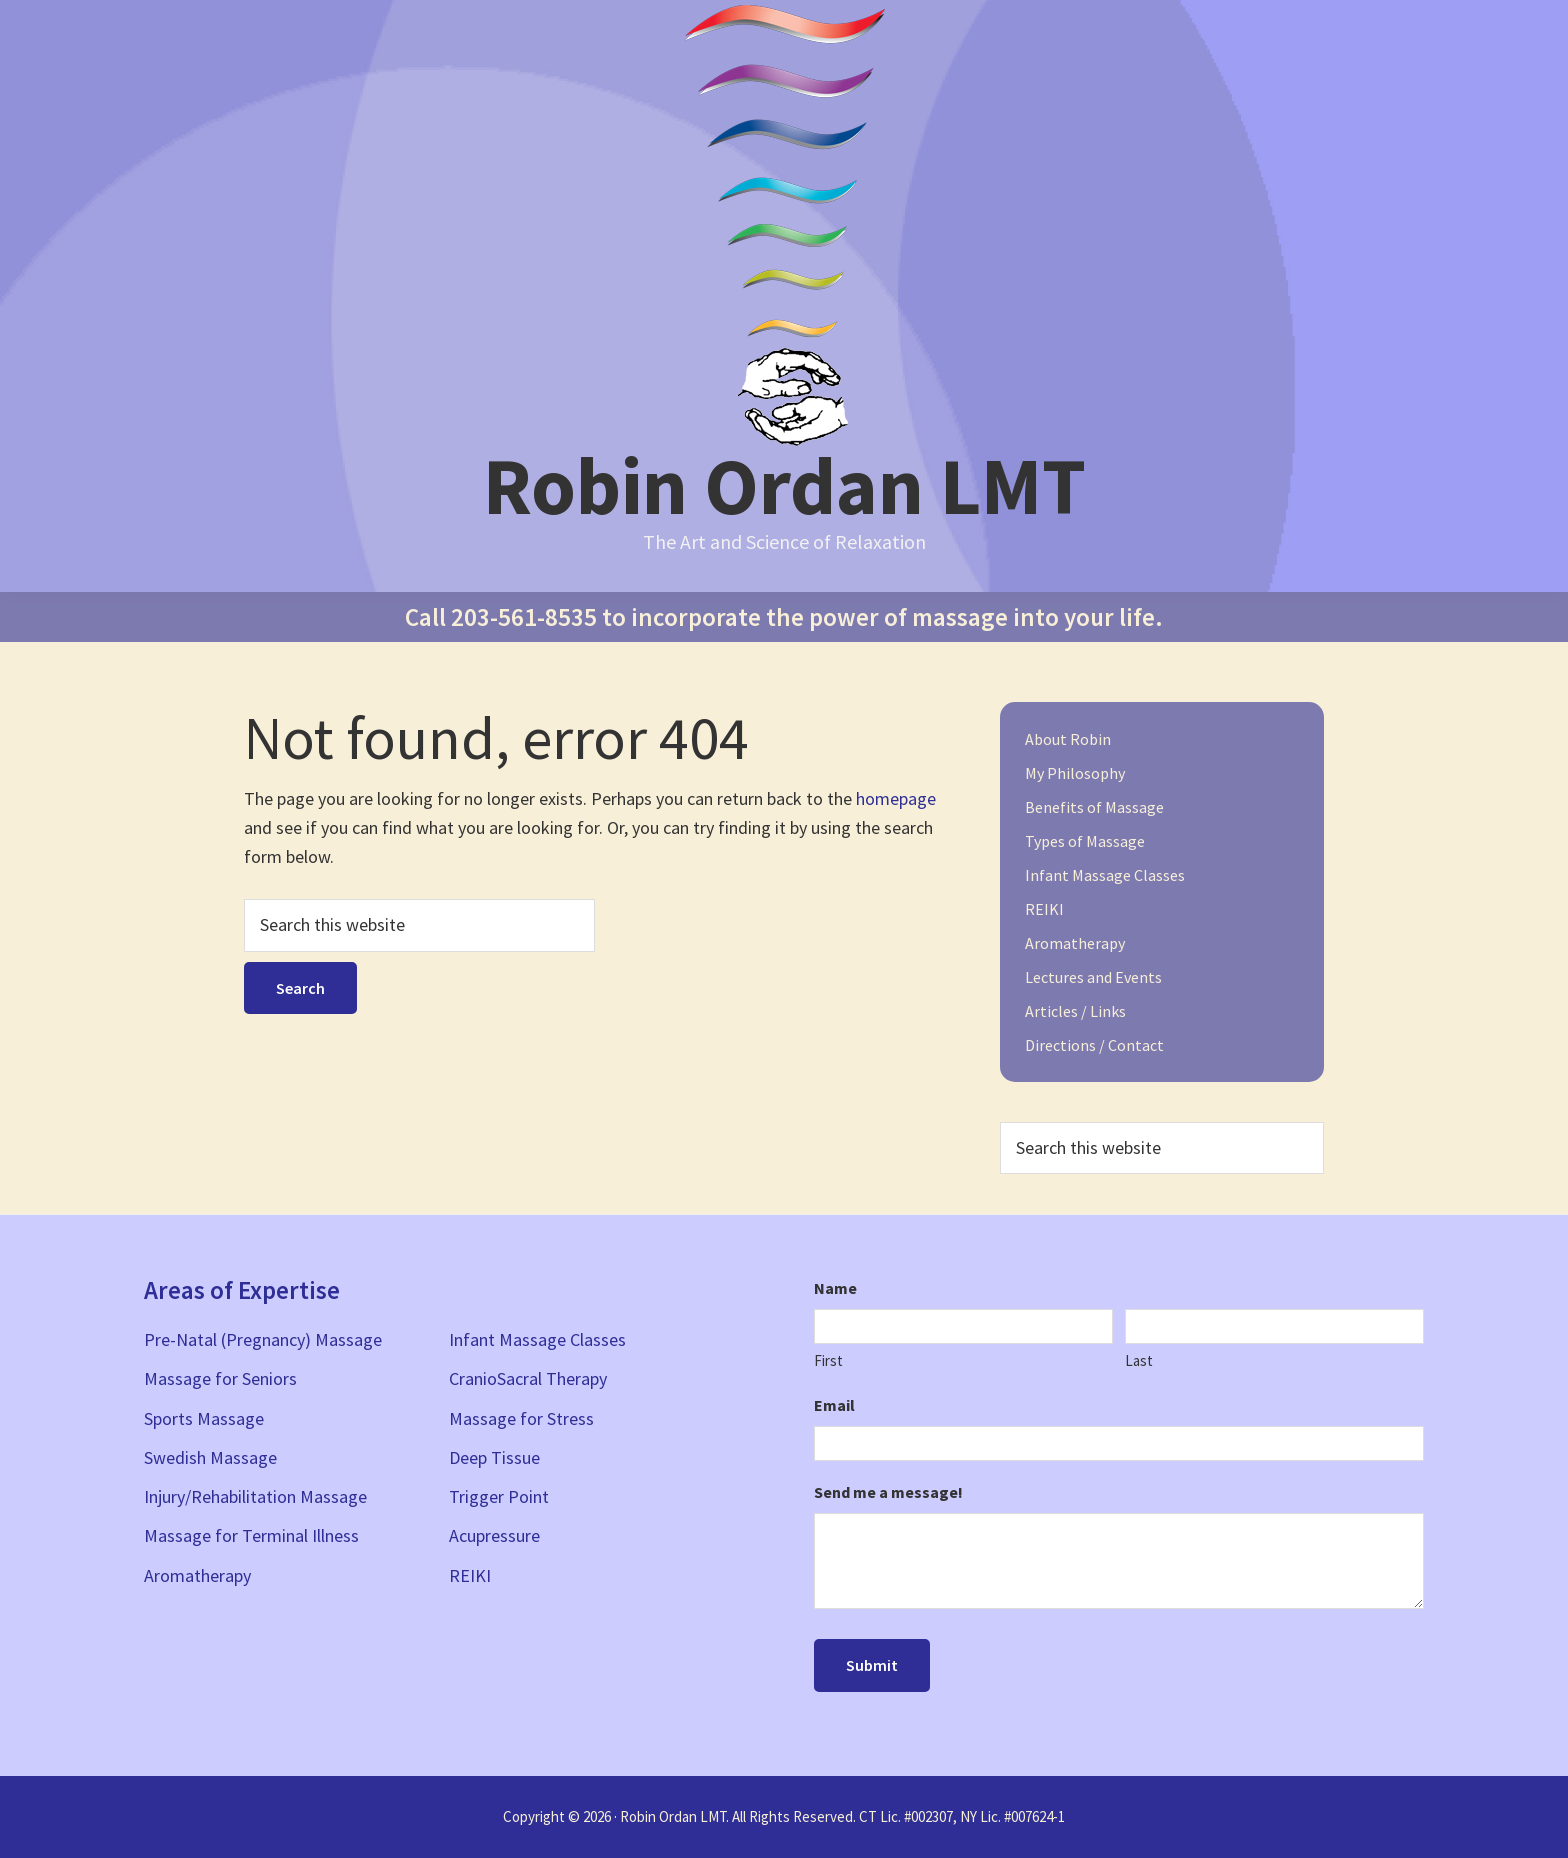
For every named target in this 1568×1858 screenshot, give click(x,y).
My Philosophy (1075, 773)
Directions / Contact (1094, 1045)
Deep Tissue (494, 1457)
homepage (896, 798)
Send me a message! (888, 1492)
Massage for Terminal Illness (251, 1535)
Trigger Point (499, 1496)
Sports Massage (204, 1418)
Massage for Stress (521, 1418)
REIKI (1044, 909)
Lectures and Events (1093, 977)
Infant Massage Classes (1105, 875)
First (828, 1360)
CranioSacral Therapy (528, 1378)
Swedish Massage (210, 1457)
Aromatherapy (1075, 943)
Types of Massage (1085, 841)
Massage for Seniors (220, 1378)
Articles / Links (1075, 1011)
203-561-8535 (524, 617)
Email (834, 1405)
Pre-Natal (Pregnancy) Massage (263, 1339)
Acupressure (494, 1535)
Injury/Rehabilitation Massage (255, 1496)
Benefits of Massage (1094, 807)
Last (1139, 1360)
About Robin (1068, 739)
